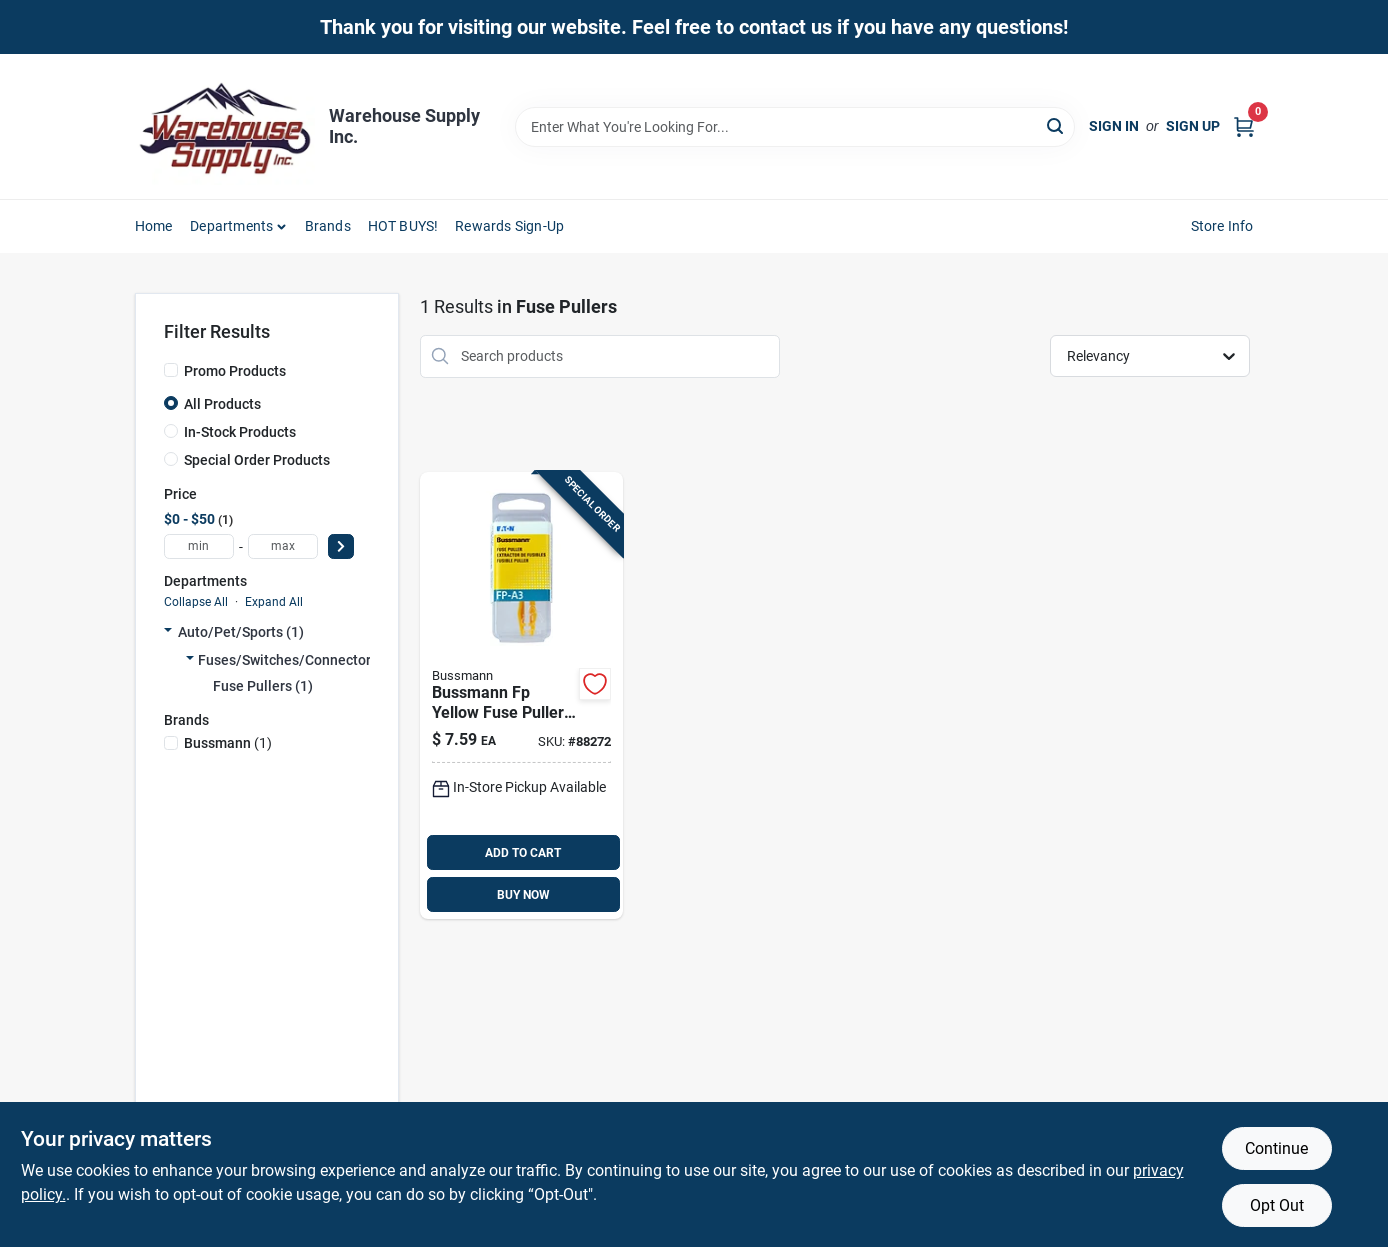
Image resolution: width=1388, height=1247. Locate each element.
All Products (222, 404)
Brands (328, 226)
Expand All (274, 602)
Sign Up (1193, 126)
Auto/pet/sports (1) (241, 632)
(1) (228, 743)
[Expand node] (168, 632)
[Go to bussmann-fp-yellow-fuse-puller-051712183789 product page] (521, 696)
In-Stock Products (240, 432)
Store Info (1222, 226)
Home (154, 226)
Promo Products (235, 371)
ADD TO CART (523, 853)
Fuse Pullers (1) (263, 686)
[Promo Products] (171, 370)
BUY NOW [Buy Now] (523, 895)
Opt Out (1277, 1205)
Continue (1276, 1148)
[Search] (1056, 125)
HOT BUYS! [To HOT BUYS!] (403, 226)
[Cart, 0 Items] (1244, 126)
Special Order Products (257, 460)
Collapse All (196, 602)
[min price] (199, 546)
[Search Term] (795, 127)
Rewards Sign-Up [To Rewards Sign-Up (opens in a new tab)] (509, 226)
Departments (231, 226)
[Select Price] (341, 546)
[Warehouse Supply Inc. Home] (225, 126)
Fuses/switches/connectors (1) (298, 660)
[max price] (283, 546)
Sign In (1114, 126)
